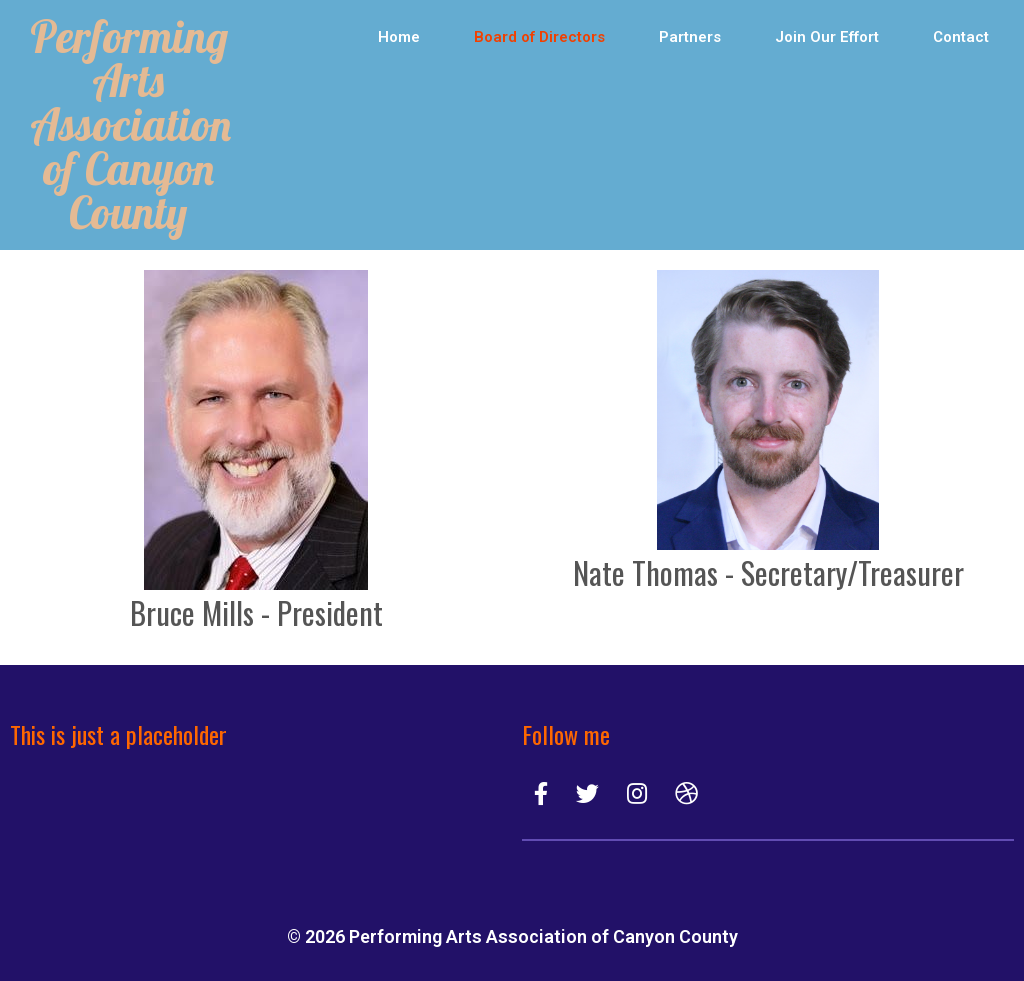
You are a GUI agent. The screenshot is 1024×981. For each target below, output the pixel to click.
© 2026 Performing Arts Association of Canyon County (512, 936)
